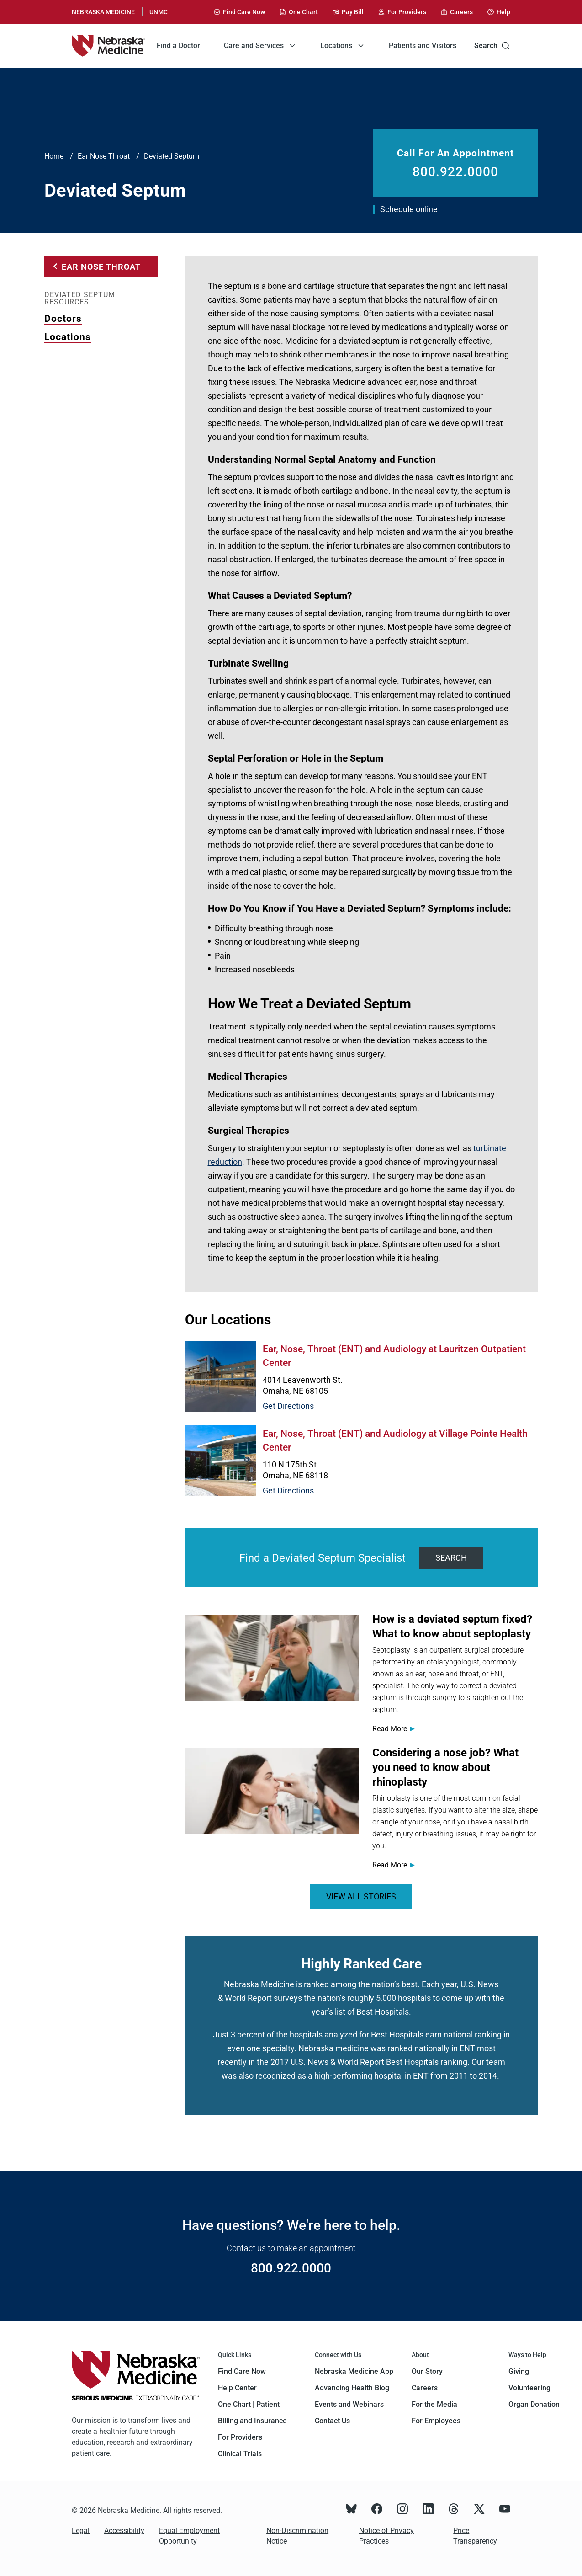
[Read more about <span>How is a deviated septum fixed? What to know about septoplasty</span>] (272, 1658)
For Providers (240, 2437)
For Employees (436, 2420)
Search (492, 45)
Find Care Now (242, 2371)
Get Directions (288, 1406)
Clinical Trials (240, 2453)
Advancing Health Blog (352, 2388)
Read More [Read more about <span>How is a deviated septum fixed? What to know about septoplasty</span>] (389, 1728)
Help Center (237, 2388)
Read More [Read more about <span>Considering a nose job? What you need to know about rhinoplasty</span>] (389, 1865)
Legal (81, 2530)
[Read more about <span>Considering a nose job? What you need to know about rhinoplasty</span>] (272, 1791)
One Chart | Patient (249, 2404)
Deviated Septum (171, 156)
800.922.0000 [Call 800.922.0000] (455, 171)
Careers (425, 2388)
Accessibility (124, 2530)
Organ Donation (534, 2404)
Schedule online (409, 209)
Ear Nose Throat (104, 156)
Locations (67, 336)
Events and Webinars (349, 2404)
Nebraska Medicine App (354, 2371)
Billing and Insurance (252, 2420)
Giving (518, 2371)
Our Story (427, 2371)
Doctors (63, 318)
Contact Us (332, 2420)
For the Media (434, 2404)
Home (53, 156)
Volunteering (529, 2388)
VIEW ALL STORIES (361, 1896)
